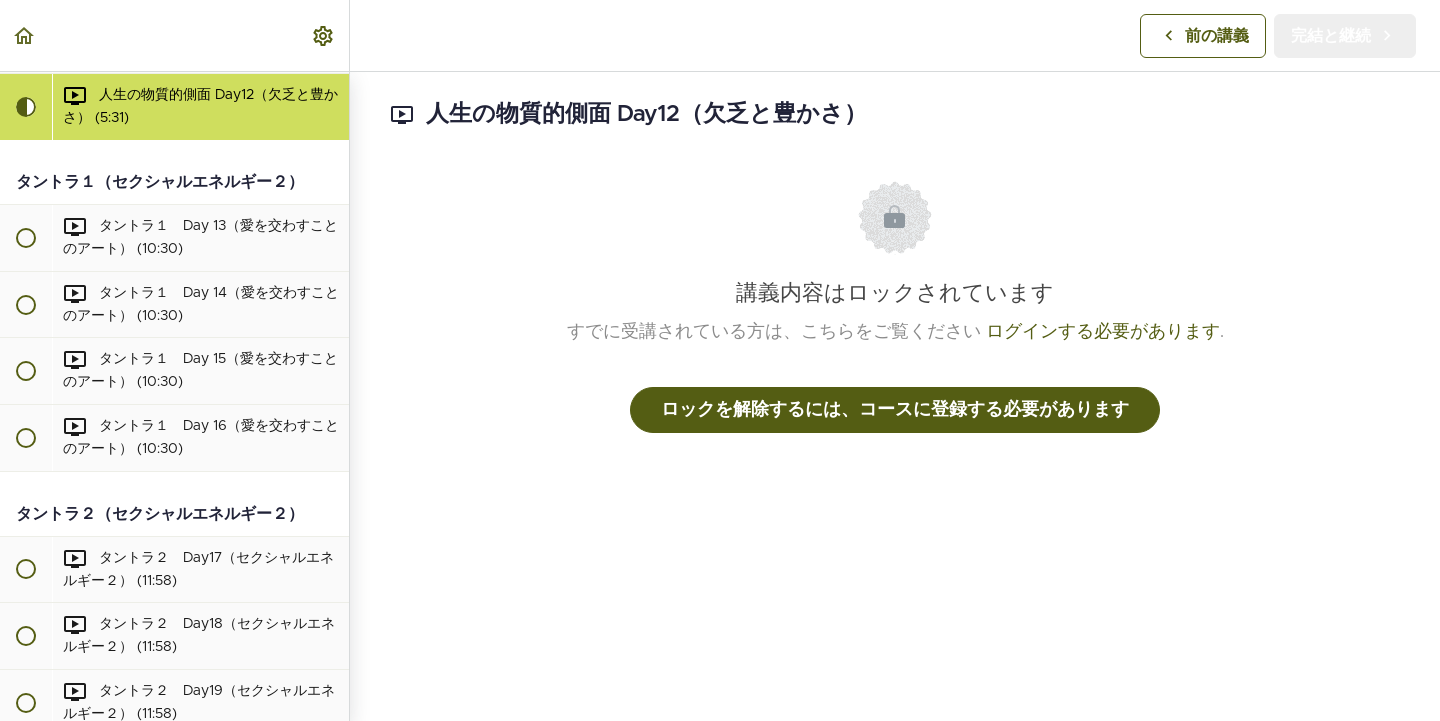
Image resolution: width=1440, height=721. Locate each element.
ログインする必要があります (1103, 332)
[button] (25, 35)
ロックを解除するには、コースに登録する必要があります (895, 410)
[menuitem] (324, 35)
